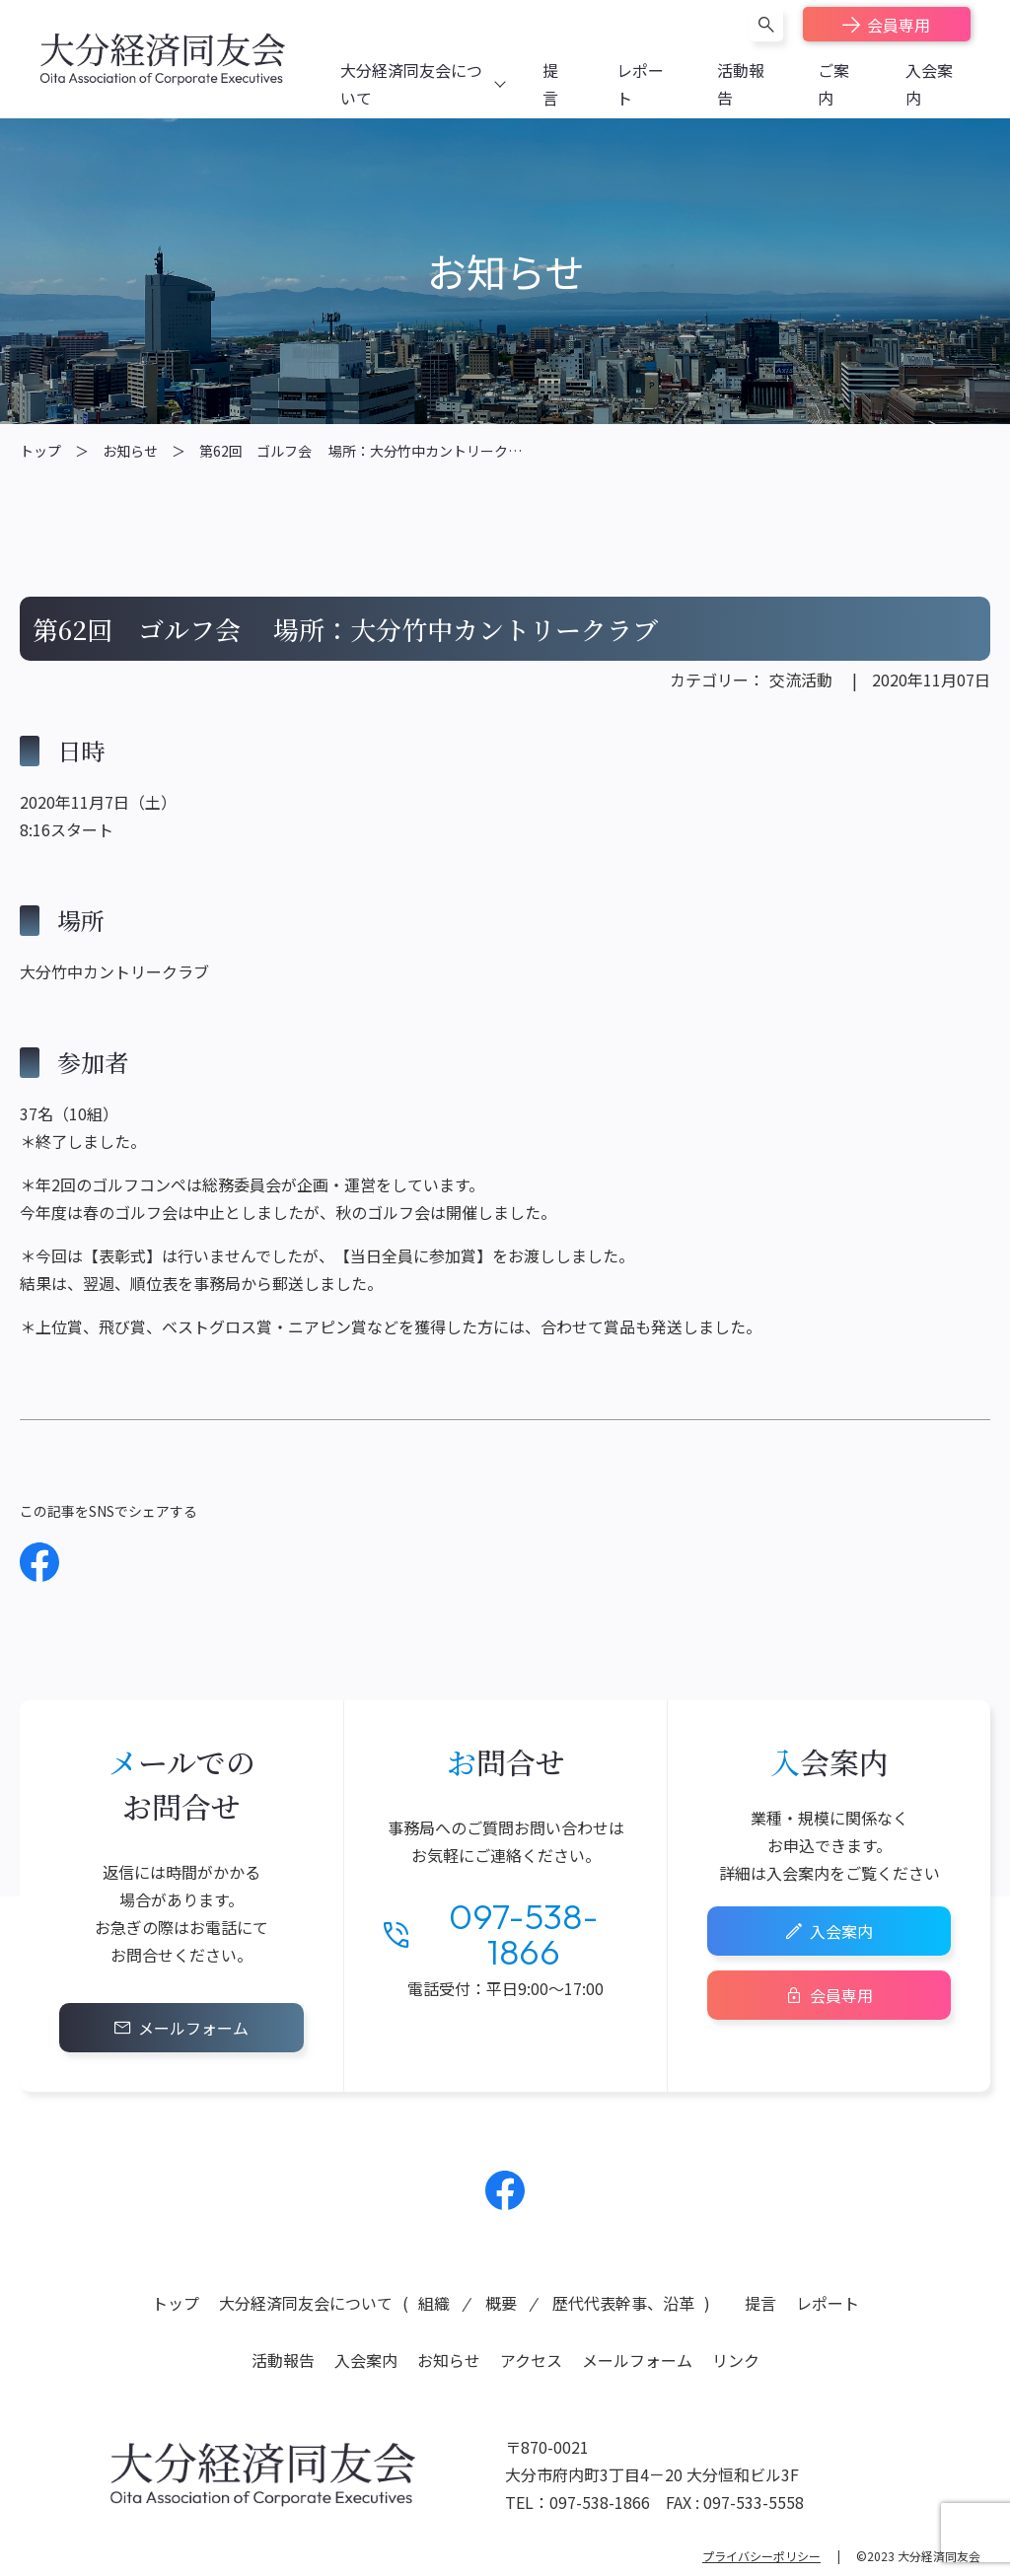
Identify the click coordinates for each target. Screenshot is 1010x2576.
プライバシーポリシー (761, 2555)
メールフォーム (193, 2027)
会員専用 (898, 24)
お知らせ (130, 451)
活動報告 (283, 2360)
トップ (40, 451)
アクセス (531, 2360)
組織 (434, 2303)
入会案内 (841, 1931)
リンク (735, 2360)
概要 (501, 2303)
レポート (827, 2303)
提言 (760, 2303)
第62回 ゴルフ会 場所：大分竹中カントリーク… (360, 451)
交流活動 (800, 679)
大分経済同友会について (306, 2303)
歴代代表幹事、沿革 (623, 2303)
